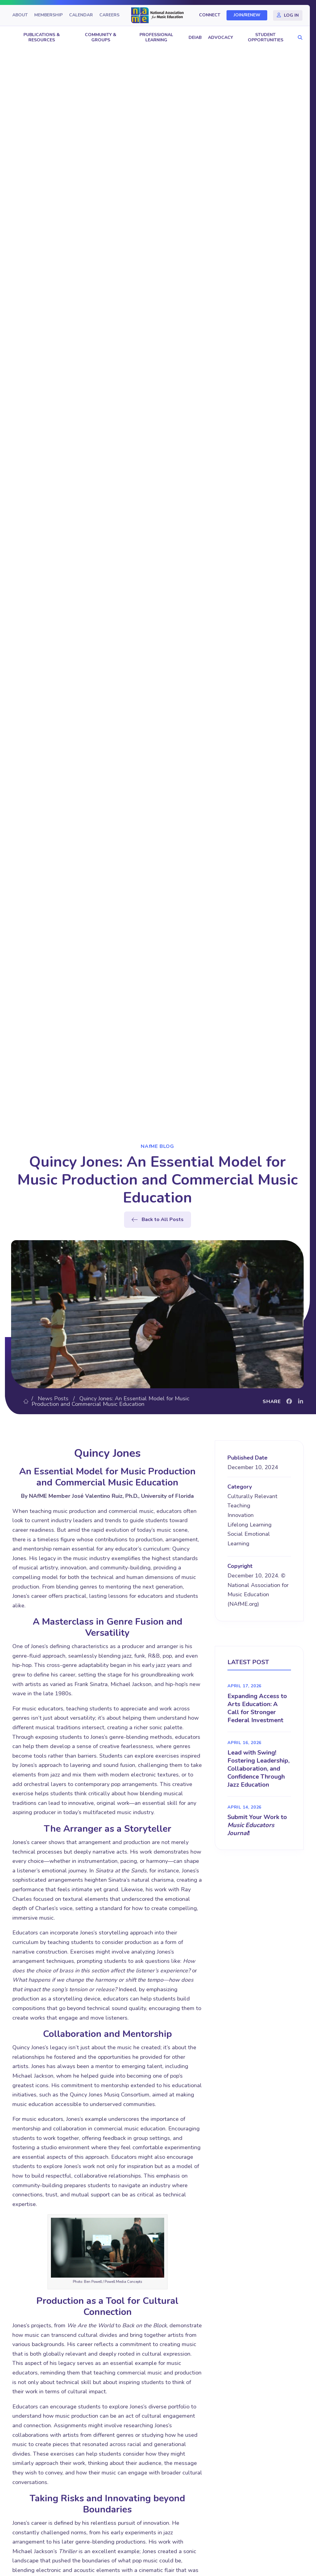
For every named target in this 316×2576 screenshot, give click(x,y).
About (20, 15)
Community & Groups (100, 37)
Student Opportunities (265, 37)
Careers (109, 15)
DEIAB (195, 37)
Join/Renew (247, 15)
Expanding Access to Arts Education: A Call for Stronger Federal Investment (257, 1708)
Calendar (81, 15)
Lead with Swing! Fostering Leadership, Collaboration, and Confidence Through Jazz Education (258, 1768)
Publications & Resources (41, 37)
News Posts (53, 1398)
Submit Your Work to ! (257, 1825)
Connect (209, 15)
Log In (291, 15)
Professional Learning (156, 37)
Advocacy (220, 37)
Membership (48, 15)
